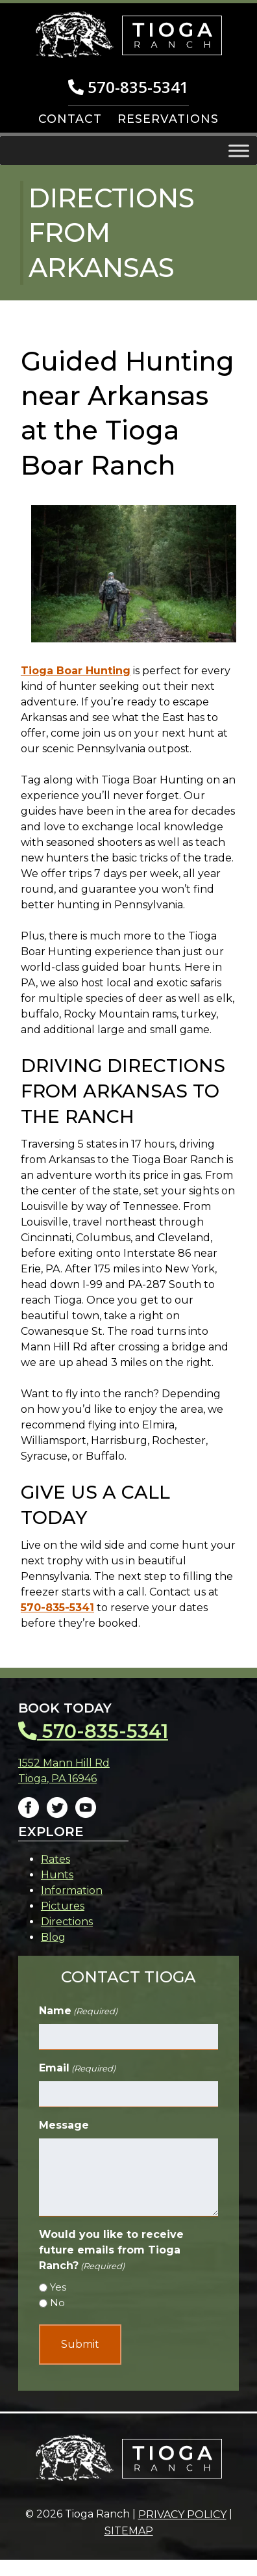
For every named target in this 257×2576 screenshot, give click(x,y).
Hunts (57, 1875)
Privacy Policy (182, 2514)
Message (64, 2125)
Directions (67, 1921)
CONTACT (70, 118)
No (57, 2302)
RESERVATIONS (168, 118)
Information (72, 1890)
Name (78, 2011)
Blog (53, 1937)
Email (77, 2068)
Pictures (62, 1906)
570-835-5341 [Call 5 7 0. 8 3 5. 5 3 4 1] (128, 87)
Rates (55, 1859)
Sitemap (128, 2531)
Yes (58, 2287)
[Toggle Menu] (238, 150)
